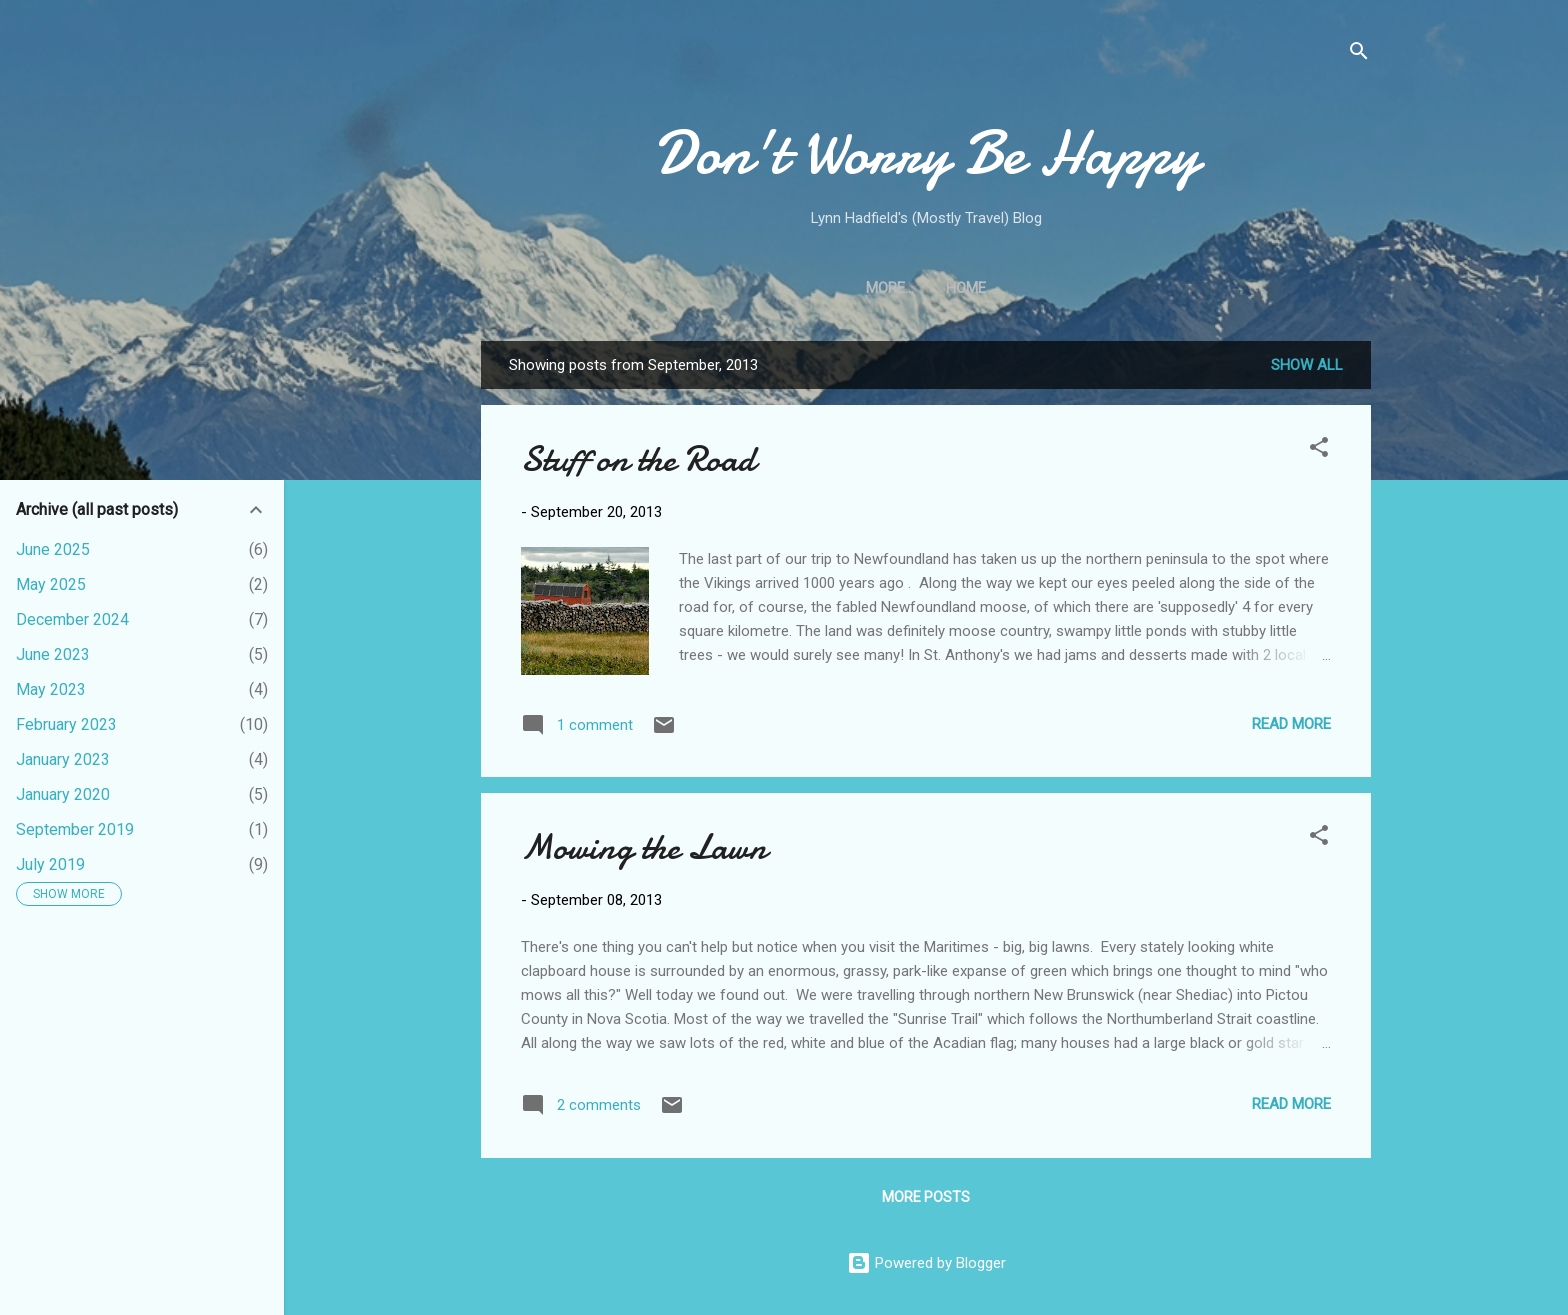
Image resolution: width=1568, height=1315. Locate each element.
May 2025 (51, 584)
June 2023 (53, 654)
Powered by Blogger (926, 1263)
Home (926, 288)
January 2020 (63, 794)
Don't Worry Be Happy (926, 153)
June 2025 (53, 549)
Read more (1291, 724)
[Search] (1359, 54)
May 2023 (51, 689)
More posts (926, 1197)
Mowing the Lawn (644, 847)
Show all (1307, 365)
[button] (1319, 450)
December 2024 (72, 619)
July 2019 (50, 864)
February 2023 (66, 724)
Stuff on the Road (638, 459)
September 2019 (75, 829)
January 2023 (63, 759)
